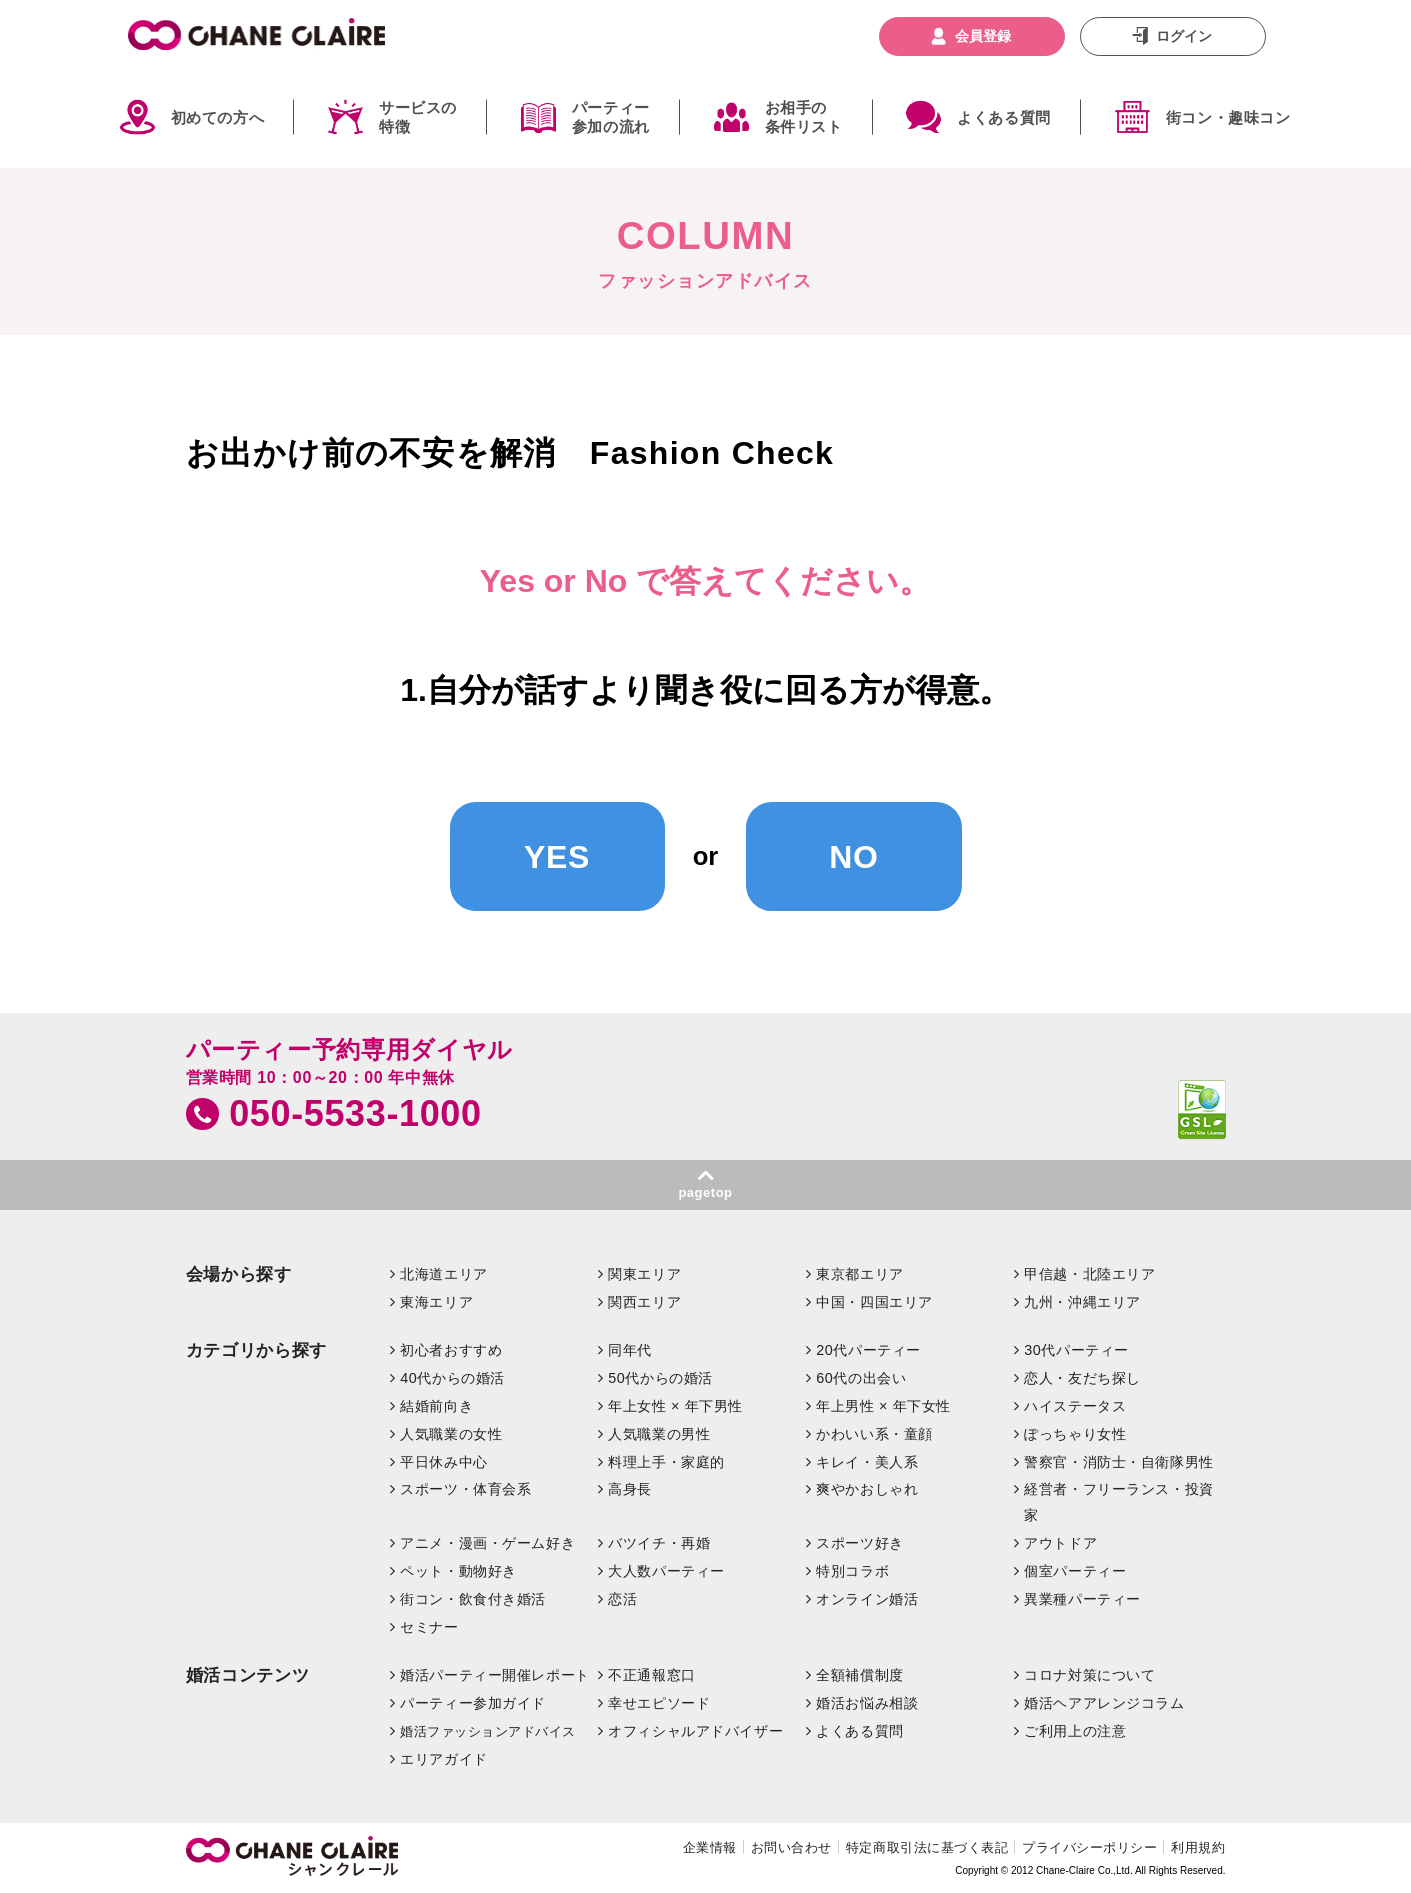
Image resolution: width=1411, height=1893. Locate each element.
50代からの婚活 (660, 1378)
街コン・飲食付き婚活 (473, 1599)
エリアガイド (443, 1759)
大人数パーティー (666, 1571)
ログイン (1184, 36)
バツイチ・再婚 (659, 1543)
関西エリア (644, 1302)
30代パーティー (1076, 1350)
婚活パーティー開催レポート (495, 1675)
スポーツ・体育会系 (465, 1489)
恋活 (622, 1599)
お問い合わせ (791, 1847)
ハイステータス (1075, 1406)
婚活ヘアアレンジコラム (1104, 1703)
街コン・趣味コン (1228, 117)
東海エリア (436, 1302)
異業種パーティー (1082, 1599)
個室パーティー (1075, 1571)
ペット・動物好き (458, 1571)
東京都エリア (859, 1274)
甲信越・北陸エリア (1089, 1274)
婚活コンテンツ (248, 1675)
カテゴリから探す (256, 1350)
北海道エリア (443, 1274)
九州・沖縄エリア (1082, 1302)
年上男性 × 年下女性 (883, 1406)
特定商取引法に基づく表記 (927, 1847)
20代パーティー (868, 1350)
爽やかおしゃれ (867, 1489)
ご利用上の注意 (1075, 1731)
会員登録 (983, 36)
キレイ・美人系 (867, 1462)
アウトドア (1060, 1543)
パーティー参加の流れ (611, 117)
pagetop (705, 1192)
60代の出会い (861, 1378)
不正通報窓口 (651, 1675)
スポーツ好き (859, 1543)
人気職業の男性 (659, 1434)
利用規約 (1198, 1847)
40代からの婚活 (452, 1378)
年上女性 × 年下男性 (675, 1406)
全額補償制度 (859, 1675)
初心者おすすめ (451, 1350)
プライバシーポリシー (1089, 1847)
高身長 (630, 1489)
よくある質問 (1004, 117)
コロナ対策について (1089, 1675)
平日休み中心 (443, 1462)
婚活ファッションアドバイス (488, 1731)
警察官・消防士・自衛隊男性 (1119, 1462)
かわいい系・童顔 (874, 1434)
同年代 (630, 1350)
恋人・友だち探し (1082, 1378)
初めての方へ (218, 117)
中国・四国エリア (874, 1302)
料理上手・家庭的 (666, 1462)
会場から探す (239, 1274)
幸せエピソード (659, 1703)
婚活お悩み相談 (867, 1703)
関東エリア (644, 1274)
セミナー (429, 1627)
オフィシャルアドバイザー (695, 1731)
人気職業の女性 (451, 1434)
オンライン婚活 (867, 1599)
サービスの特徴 (418, 117)
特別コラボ (852, 1571)
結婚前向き (436, 1406)
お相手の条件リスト (804, 117)
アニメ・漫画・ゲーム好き (487, 1543)
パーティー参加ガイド (473, 1703)
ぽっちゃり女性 (1075, 1434)
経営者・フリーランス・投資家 (1119, 1502)
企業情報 (710, 1847)
